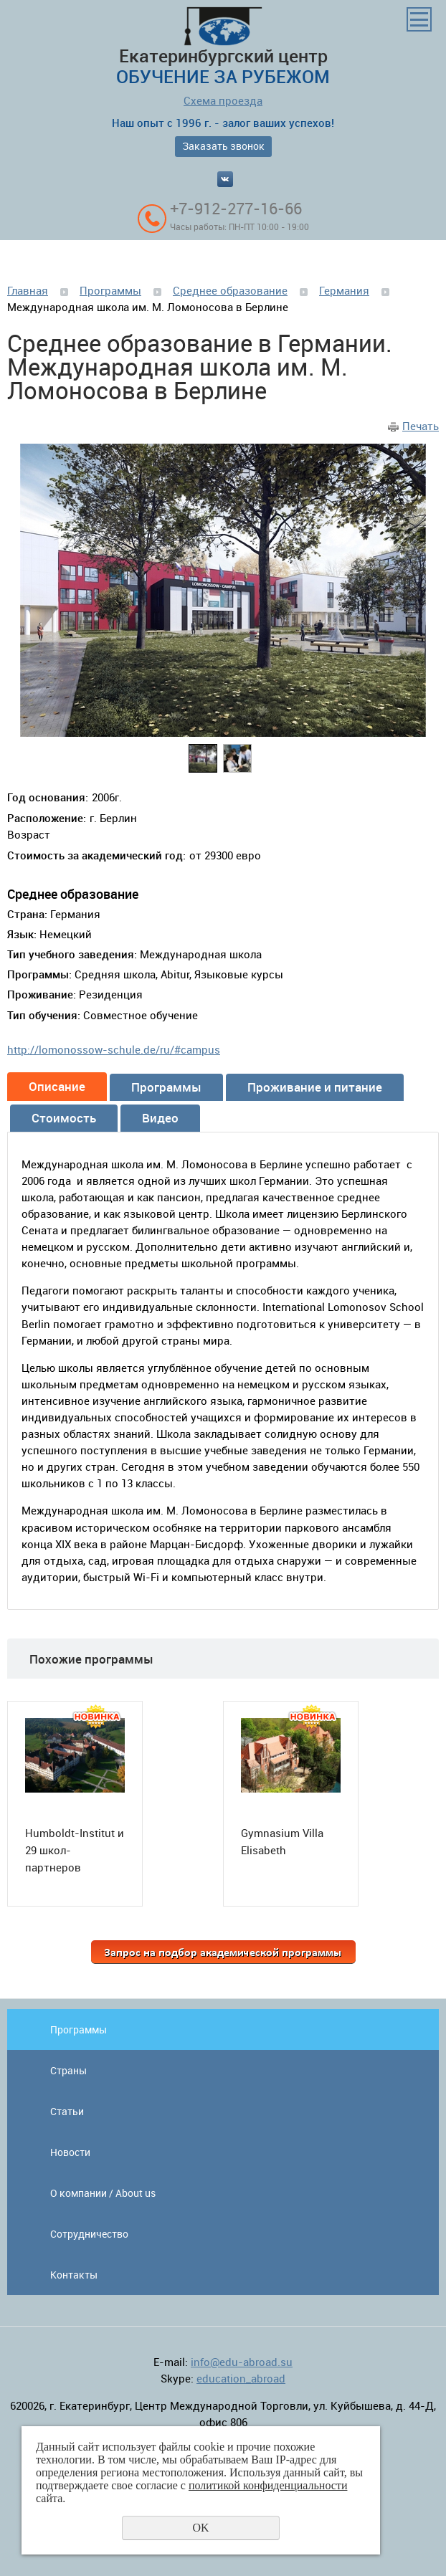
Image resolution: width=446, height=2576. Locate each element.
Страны (68, 2070)
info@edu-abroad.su (242, 2362)
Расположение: (46, 818)
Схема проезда (223, 100)
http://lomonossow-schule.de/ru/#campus (113, 1049)
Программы (110, 290)
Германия (344, 290)
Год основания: (47, 797)
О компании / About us (103, 2193)
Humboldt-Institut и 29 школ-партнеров (74, 1850)
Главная (27, 290)
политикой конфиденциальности (268, 2485)
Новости (70, 2152)
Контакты (74, 2274)
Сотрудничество (89, 2234)
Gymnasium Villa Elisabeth (282, 1841)
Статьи (67, 2111)
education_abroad (240, 2378)
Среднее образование (230, 290)
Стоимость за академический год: (96, 855)
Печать (420, 426)
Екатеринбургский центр (223, 47)
